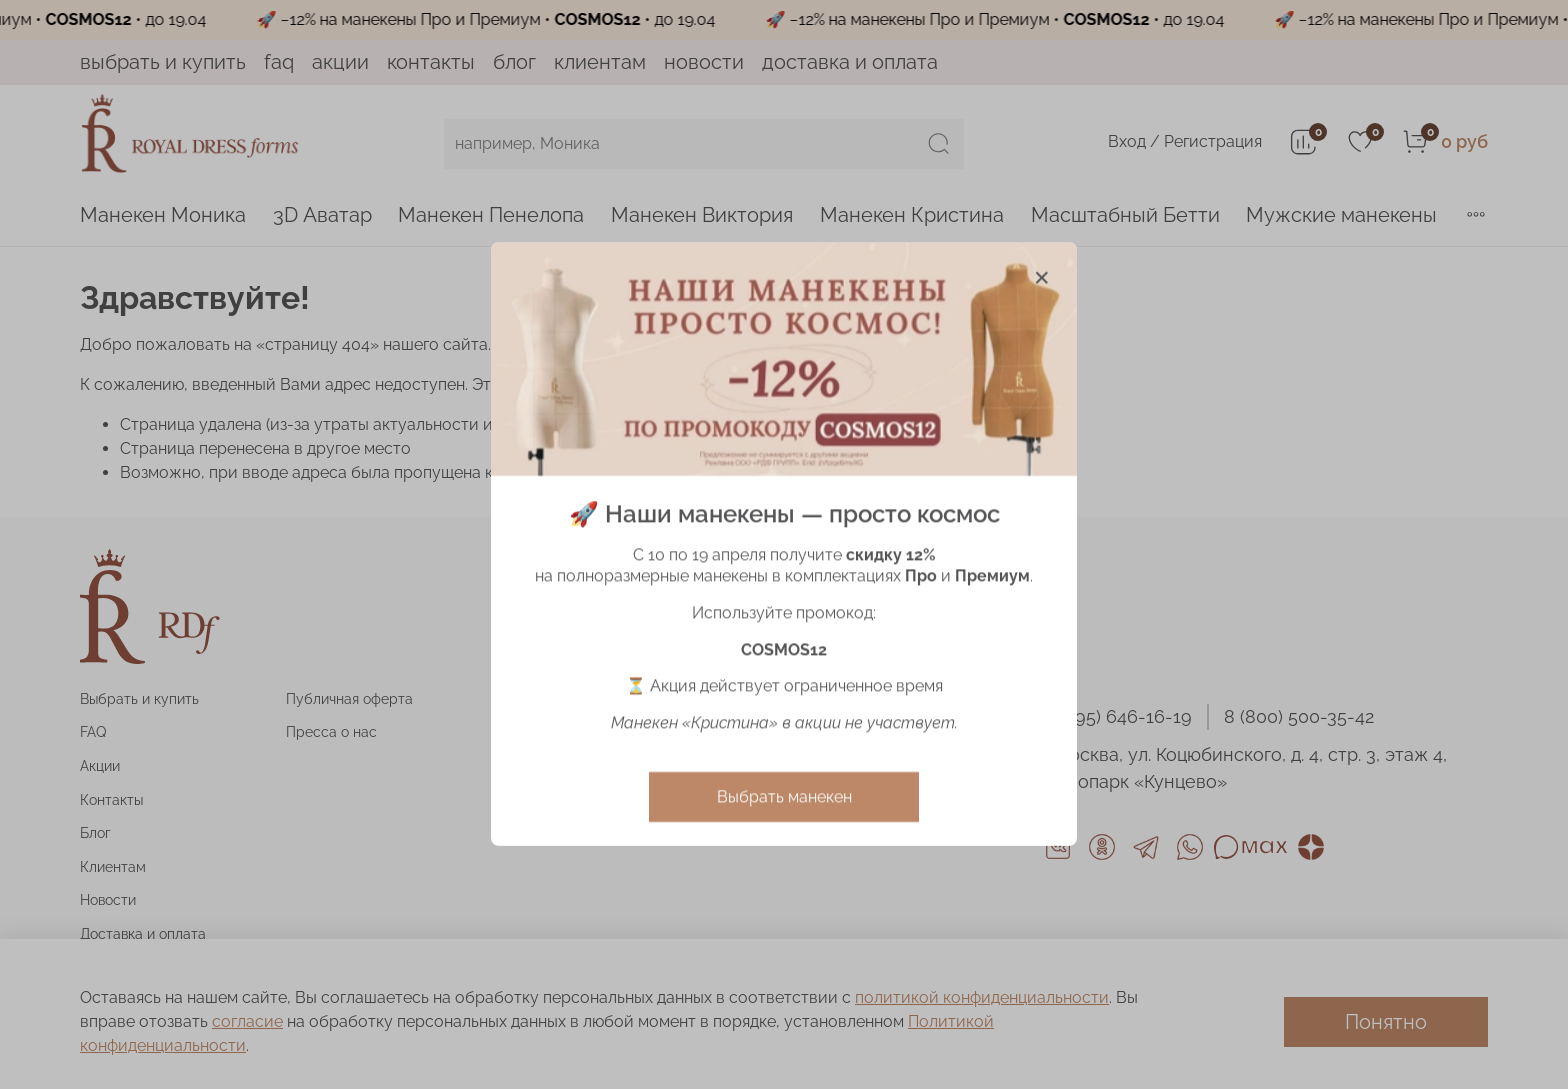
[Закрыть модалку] (1042, 278)
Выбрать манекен (784, 797)
